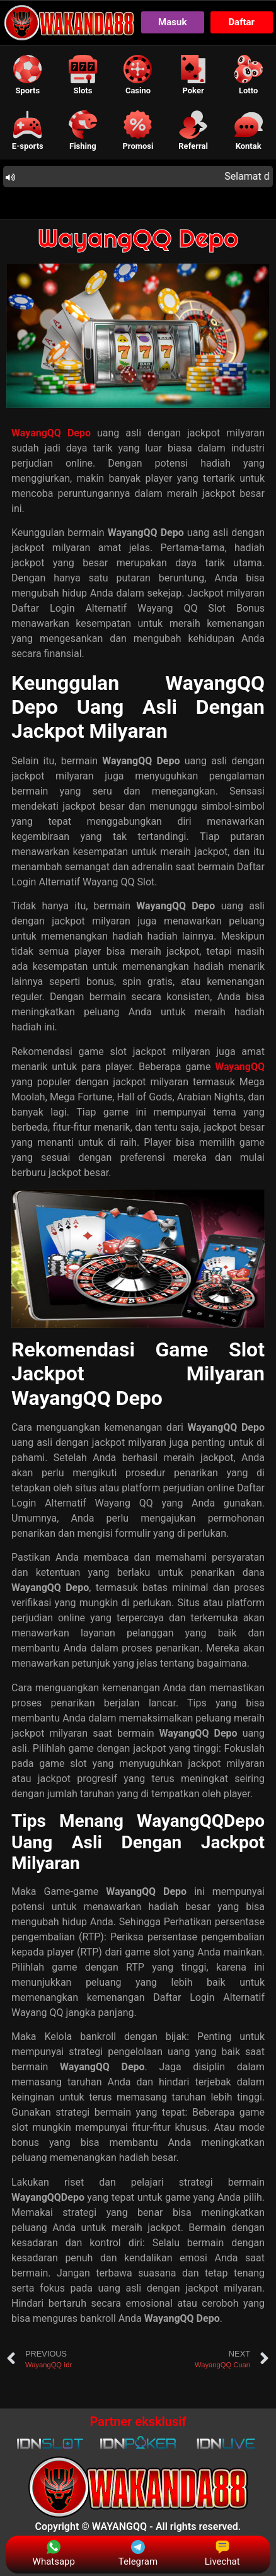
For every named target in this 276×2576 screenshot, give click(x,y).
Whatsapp (54, 2553)
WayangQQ (240, 1067)
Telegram (138, 2553)
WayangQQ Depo (138, 238)
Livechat (222, 2553)
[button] (27, 75)
